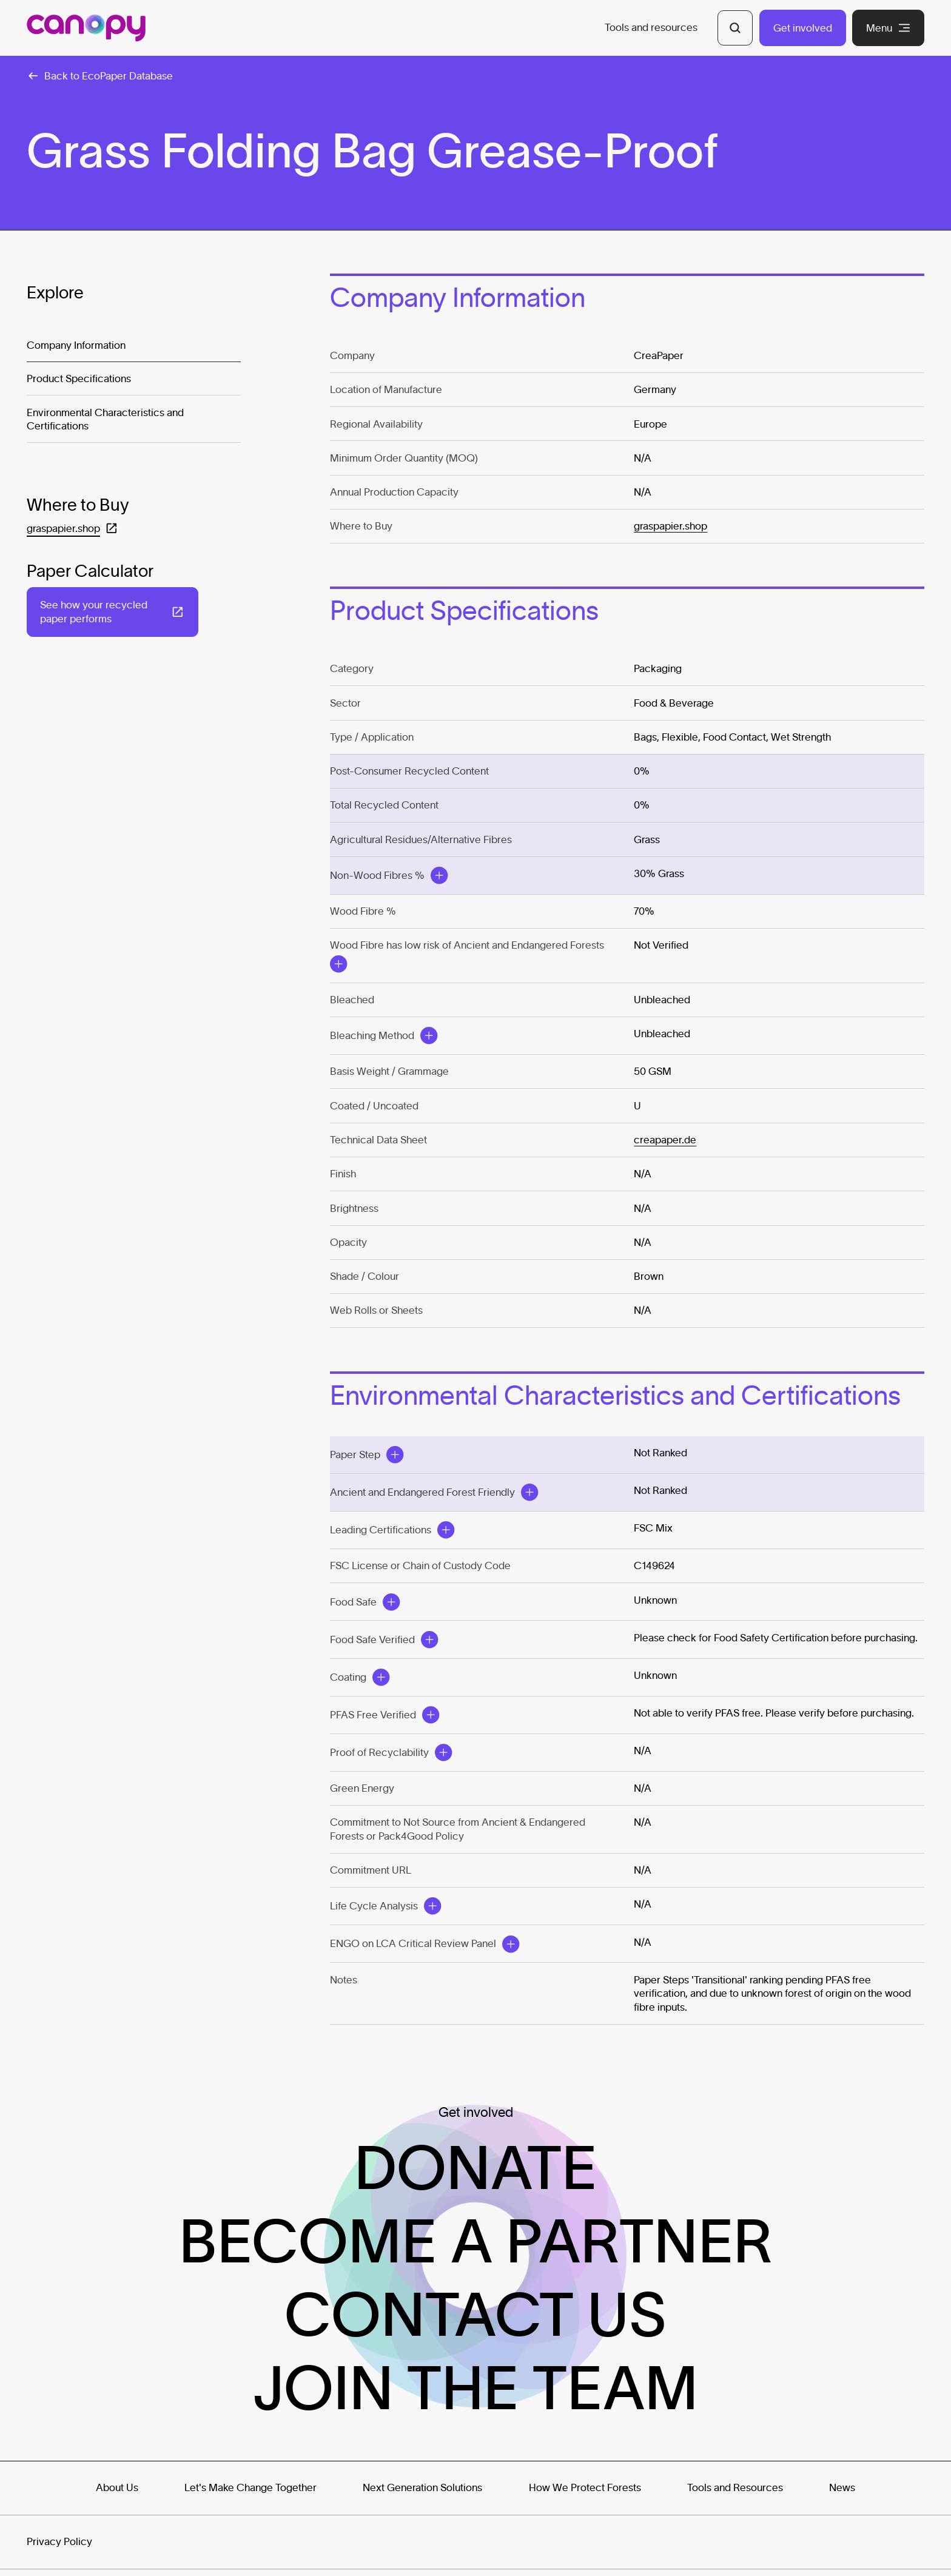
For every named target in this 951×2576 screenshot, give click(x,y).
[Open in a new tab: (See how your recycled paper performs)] (112, 612)
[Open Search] (735, 28)
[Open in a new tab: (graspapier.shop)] (72, 529)
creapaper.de (665, 1139)
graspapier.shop (670, 525)
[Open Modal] (439, 875)
